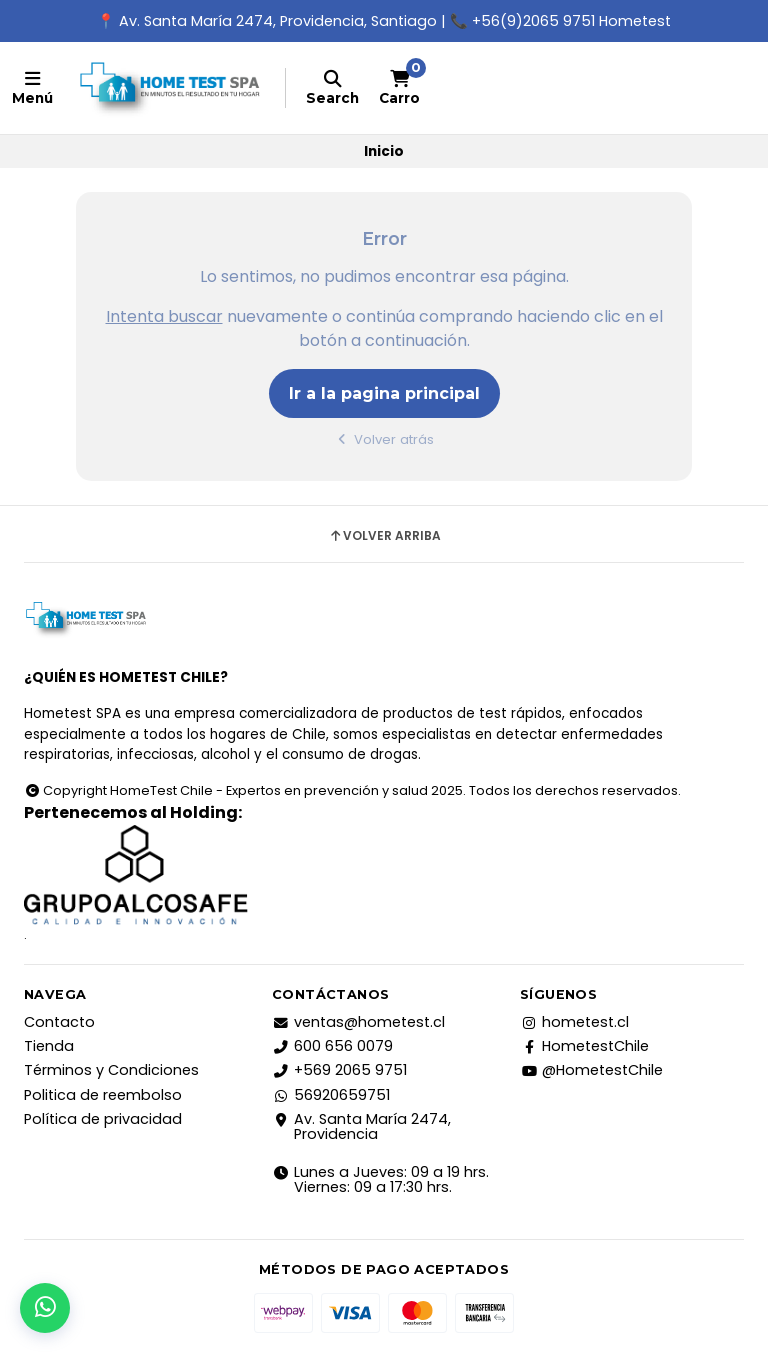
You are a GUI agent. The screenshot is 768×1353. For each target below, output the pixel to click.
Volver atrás (384, 439)
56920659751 (331, 1095)
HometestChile (584, 1046)
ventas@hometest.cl (358, 1022)
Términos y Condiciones (111, 1070)
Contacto (59, 1022)
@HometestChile (591, 1070)
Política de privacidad (103, 1119)
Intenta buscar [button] (164, 316)
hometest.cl (574, 1022)
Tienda (49, 1046)
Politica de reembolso (103, 1095)
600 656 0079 (332, 1046)
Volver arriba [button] (384, 536)
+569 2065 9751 (339, 1070)
